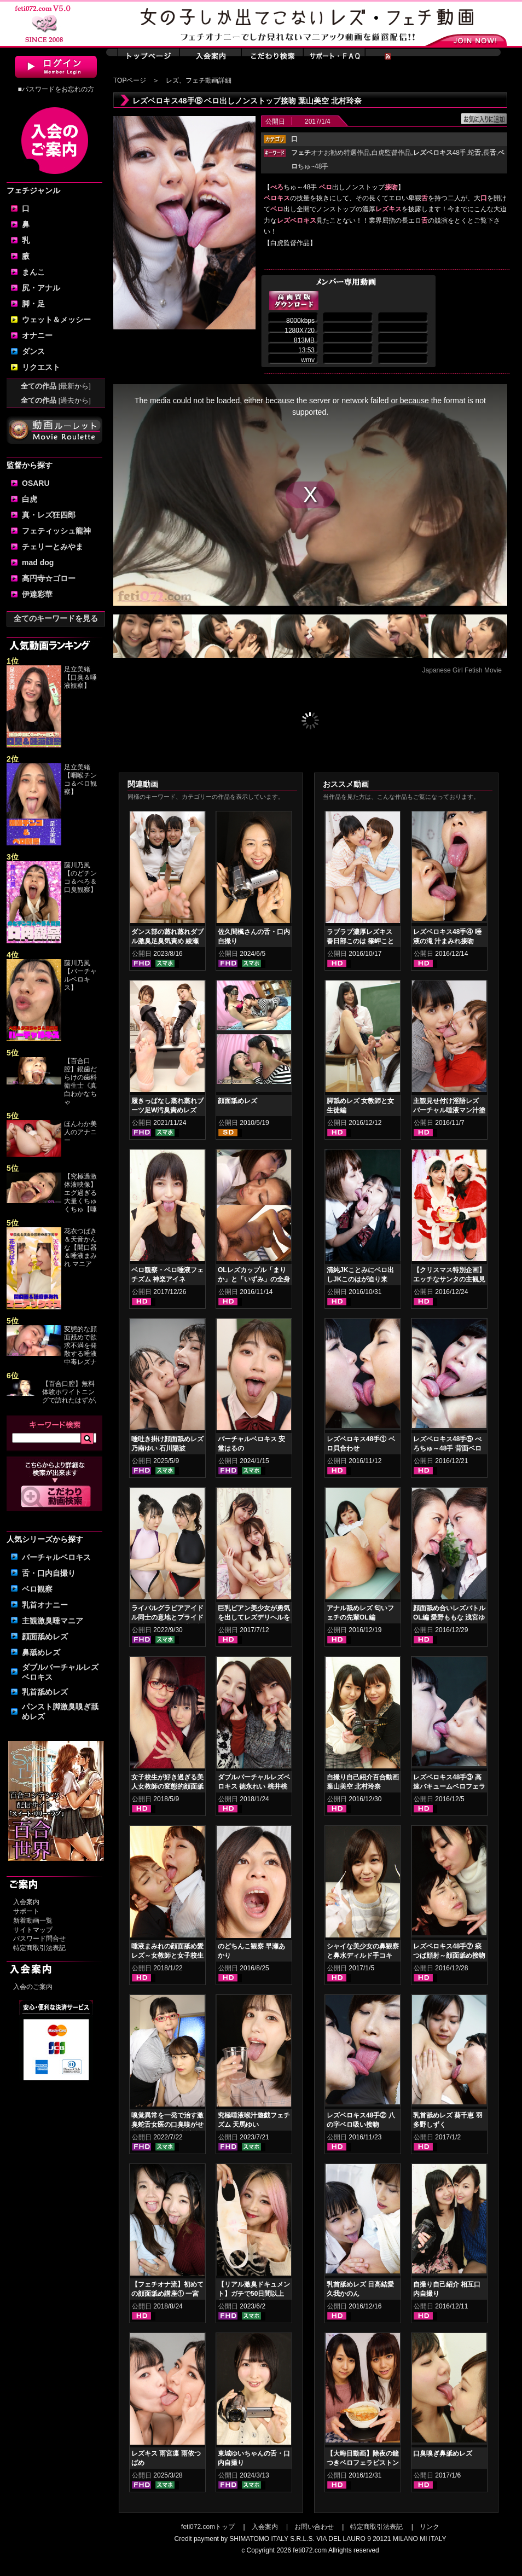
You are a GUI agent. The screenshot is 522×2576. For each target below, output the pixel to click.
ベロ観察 (37, 1589)
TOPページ (129, 80)
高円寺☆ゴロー (49, 578)
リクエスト (41, 367)
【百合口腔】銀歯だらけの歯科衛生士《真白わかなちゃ (80, 1081)
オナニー (37, 335)
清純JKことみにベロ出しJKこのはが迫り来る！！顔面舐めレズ (360, 1279)
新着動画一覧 (33, 1920)
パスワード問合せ (39, 1938)
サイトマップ (33, 1930)
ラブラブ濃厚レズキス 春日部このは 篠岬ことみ (360, 941)
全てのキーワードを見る (56, 618)
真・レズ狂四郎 (49, 514)
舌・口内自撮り (49, 1573)
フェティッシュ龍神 (56, 530)
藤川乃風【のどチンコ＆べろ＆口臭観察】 (80, 877)
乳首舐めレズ (45, 1691)
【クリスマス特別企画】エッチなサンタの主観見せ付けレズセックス (449, 1279)
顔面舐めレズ (45, 1636)
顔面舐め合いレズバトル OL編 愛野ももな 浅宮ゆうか (449, 1617)
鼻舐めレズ (41, 1652)
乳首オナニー (45, 1604)
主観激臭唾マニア (52, 1620)
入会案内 (26, 1902)
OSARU (36, 483)
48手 (439, 152)
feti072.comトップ (208, 2527)
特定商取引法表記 (39, 1948)
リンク (429, 2527)
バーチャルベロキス (56, 1557)
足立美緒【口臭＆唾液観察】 (80, 677)
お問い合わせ (314, 2527)
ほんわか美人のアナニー (80, 1132)
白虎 (29, 499)
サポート (26, 1911)
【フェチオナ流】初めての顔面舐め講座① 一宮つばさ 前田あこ (167, 2294)
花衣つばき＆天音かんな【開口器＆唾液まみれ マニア (80, 1247)
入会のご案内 (33, 1987)
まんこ (33, 272)
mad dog (38, 562)
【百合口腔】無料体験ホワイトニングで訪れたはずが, (69, 1392)
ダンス (33, 351)
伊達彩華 (37, 594)
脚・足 (33, 303)
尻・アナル (41, 287)
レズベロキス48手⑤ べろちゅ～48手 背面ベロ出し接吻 (447, 1448)
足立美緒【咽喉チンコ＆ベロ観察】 (80, 779)
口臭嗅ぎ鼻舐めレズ (442, 2453)
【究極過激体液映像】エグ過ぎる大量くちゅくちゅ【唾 (80, 1193)
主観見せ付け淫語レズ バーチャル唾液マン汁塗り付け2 (449, 1110)
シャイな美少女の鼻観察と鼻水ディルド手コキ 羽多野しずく (363, 1955)
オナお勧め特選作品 (330, 152)
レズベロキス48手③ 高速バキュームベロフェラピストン (449, 1786)
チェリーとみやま (52, 546)
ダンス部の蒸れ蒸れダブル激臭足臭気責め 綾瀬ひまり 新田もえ (167, 941)
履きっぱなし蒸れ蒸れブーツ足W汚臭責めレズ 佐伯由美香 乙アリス (167, 1110)
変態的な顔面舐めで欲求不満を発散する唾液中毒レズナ (80, 1345)
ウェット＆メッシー (56, 319)
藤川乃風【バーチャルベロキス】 (80, 975)
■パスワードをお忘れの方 (56, 89)
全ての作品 (56, 386)
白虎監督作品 (391, 152)
